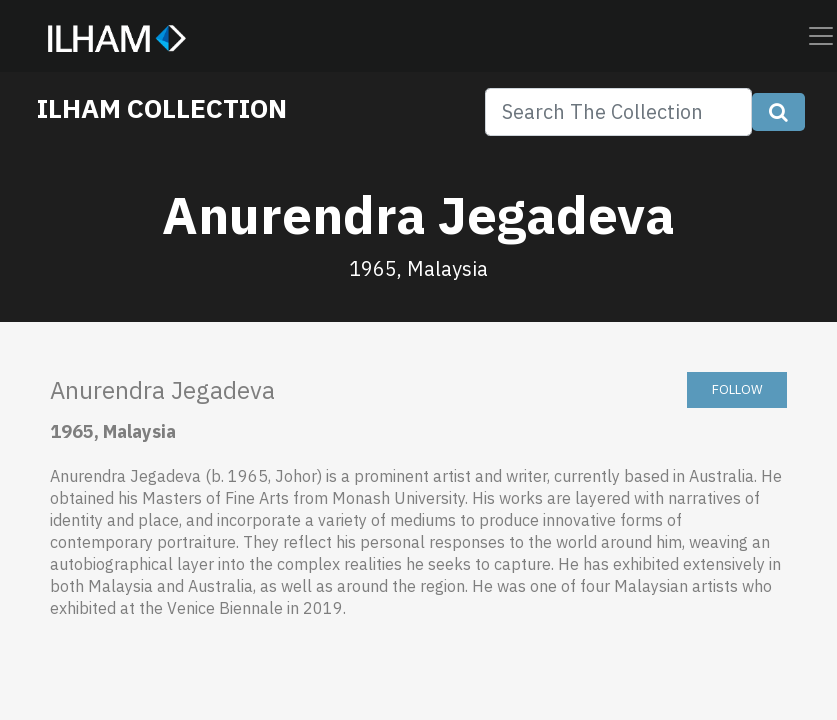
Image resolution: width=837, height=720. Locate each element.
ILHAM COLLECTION (162, 108)
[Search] (618, 112)
